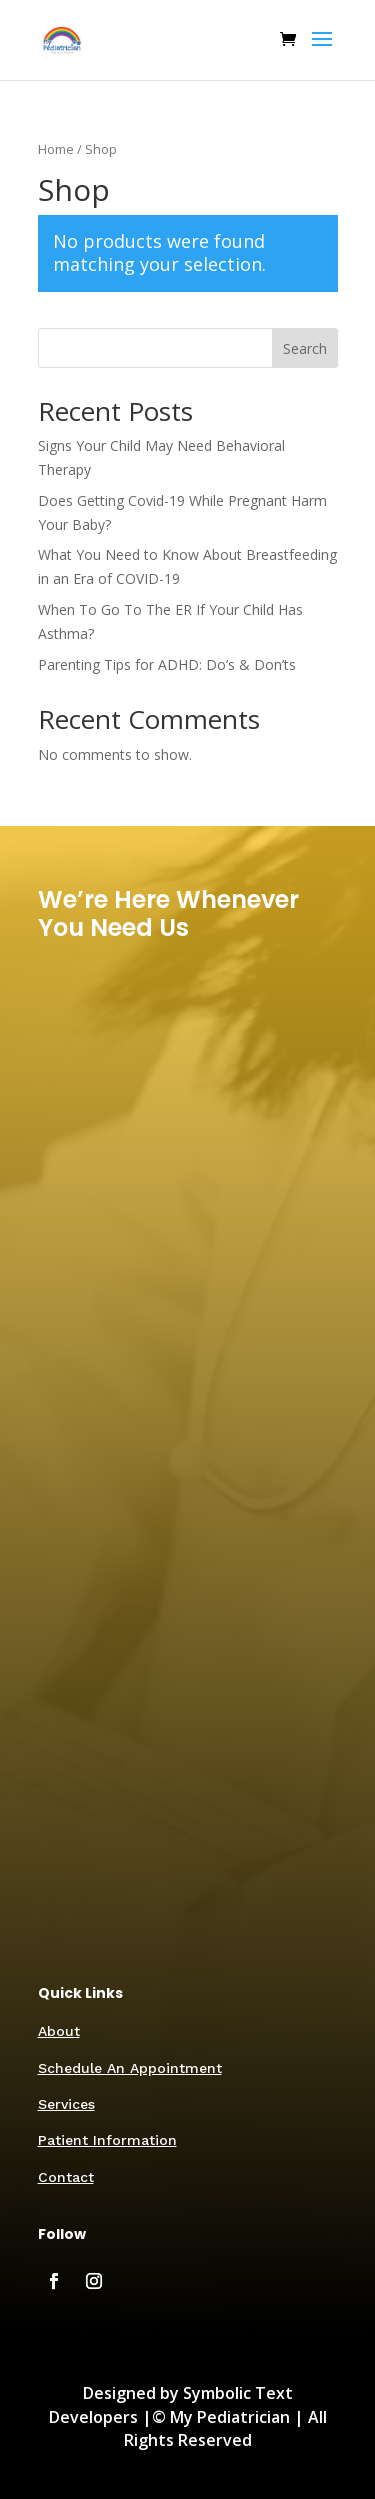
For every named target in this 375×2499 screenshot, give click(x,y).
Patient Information (107, 2140)
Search (305, 348)
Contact (66, 2177)
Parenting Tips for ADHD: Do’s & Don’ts (167, 664)
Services (66, 2104)
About (59, 2031)
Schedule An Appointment (130, 2068)
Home (56, 149)
